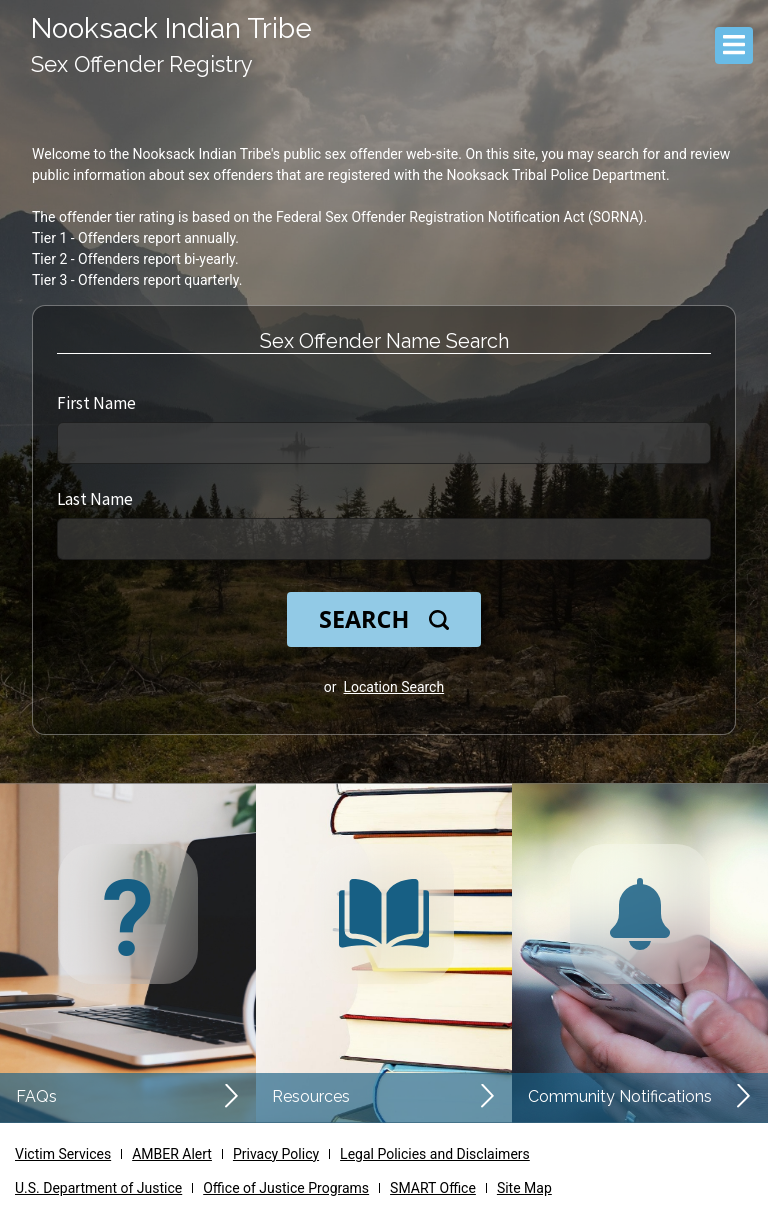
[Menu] (734, 45)
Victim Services (63, 1154)
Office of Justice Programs (286, 1188)
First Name (96, 403)
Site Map (524, 1188)
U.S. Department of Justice (98, 1188)
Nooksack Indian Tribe (171, 28)
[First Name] (384, 443)
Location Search (394, 687)
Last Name (95, 499)
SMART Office (433, 1188)
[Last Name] (384, 539)
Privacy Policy (276, 1154)
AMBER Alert (172, 1154)
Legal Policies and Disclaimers (435, 1154)
